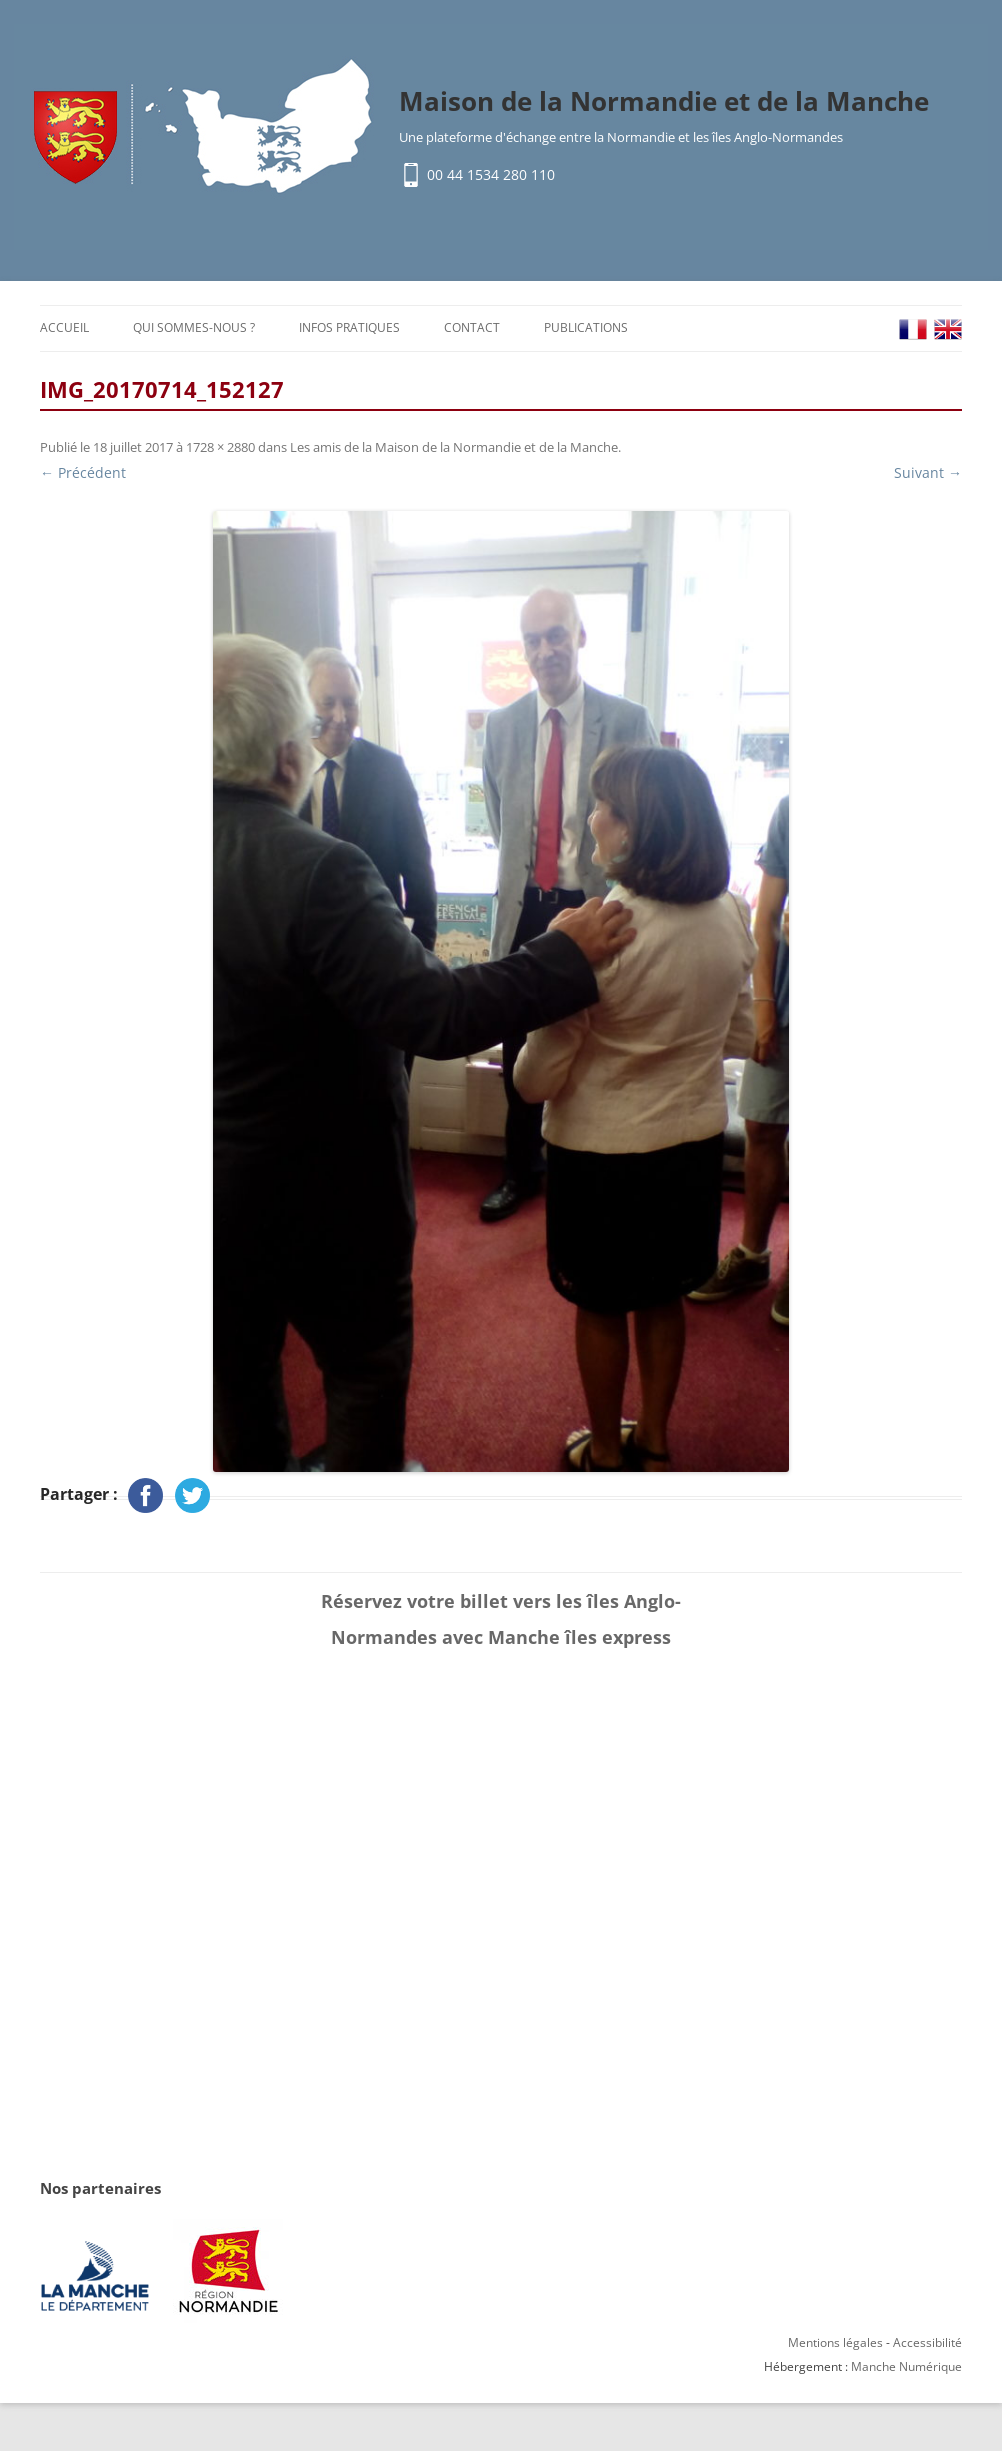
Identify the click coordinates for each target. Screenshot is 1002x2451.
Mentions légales (835, 2342)
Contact (472, 327)
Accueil (64, 327)
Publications (586, 327)
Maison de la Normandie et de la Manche (664, 101)
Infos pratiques (349, 327)
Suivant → (928, 472)
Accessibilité (927, 2342)
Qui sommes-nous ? (194, 327)
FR (913, 329)
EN (948, 329)
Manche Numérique (906, 2366)
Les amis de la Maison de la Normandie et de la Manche (454, 447)
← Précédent (83, 472)
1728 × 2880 (220, 447)
